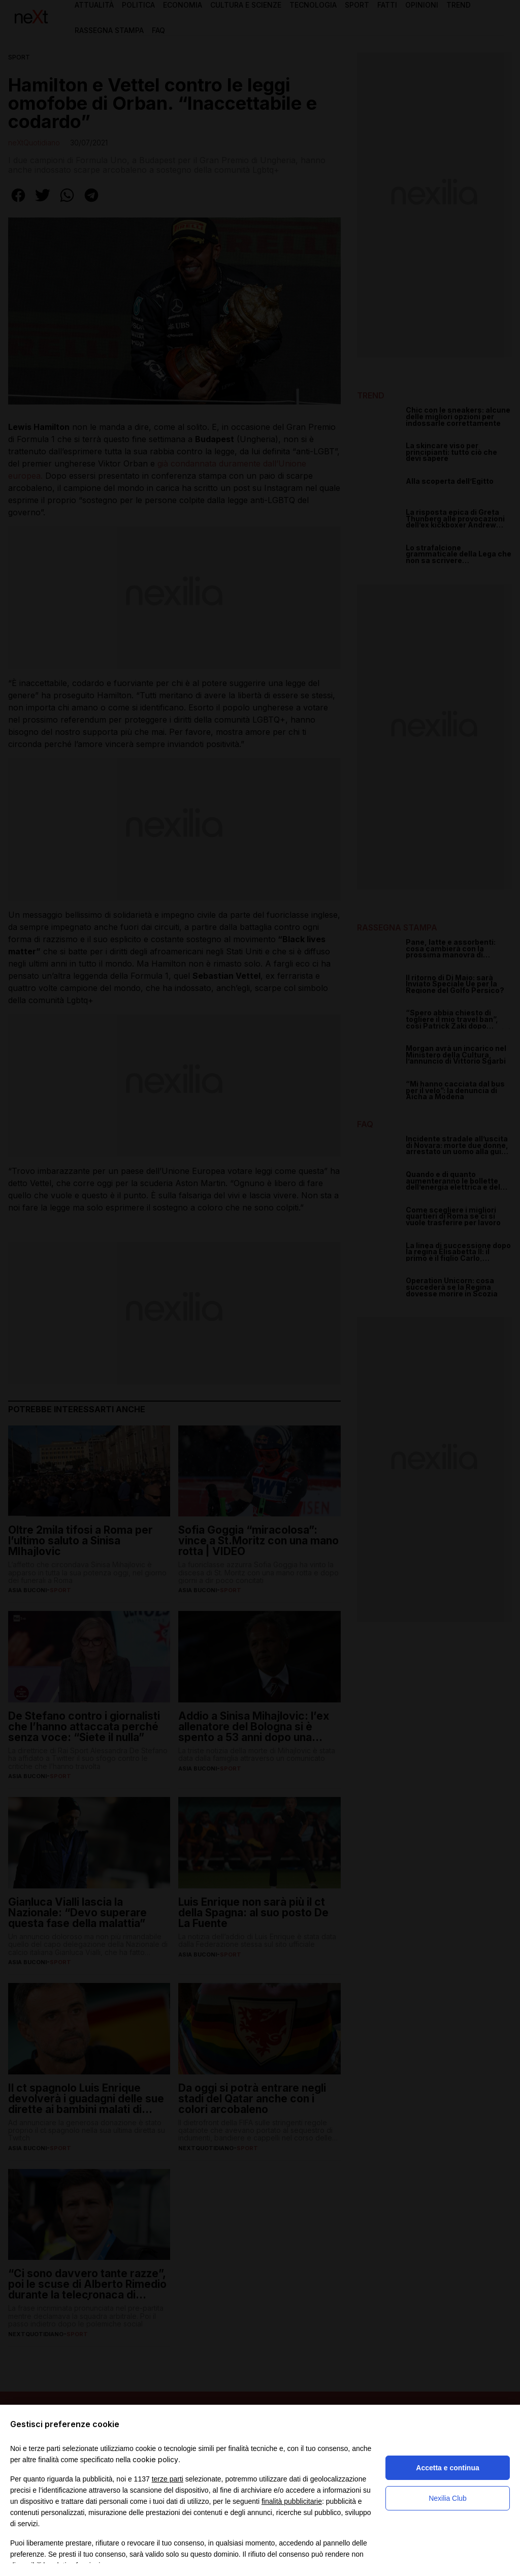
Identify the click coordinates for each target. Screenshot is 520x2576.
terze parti (167, 2479)
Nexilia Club (448, 2498)
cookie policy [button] (155, 2459)
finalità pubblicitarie (292, 2501)
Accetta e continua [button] (447, 2468)
